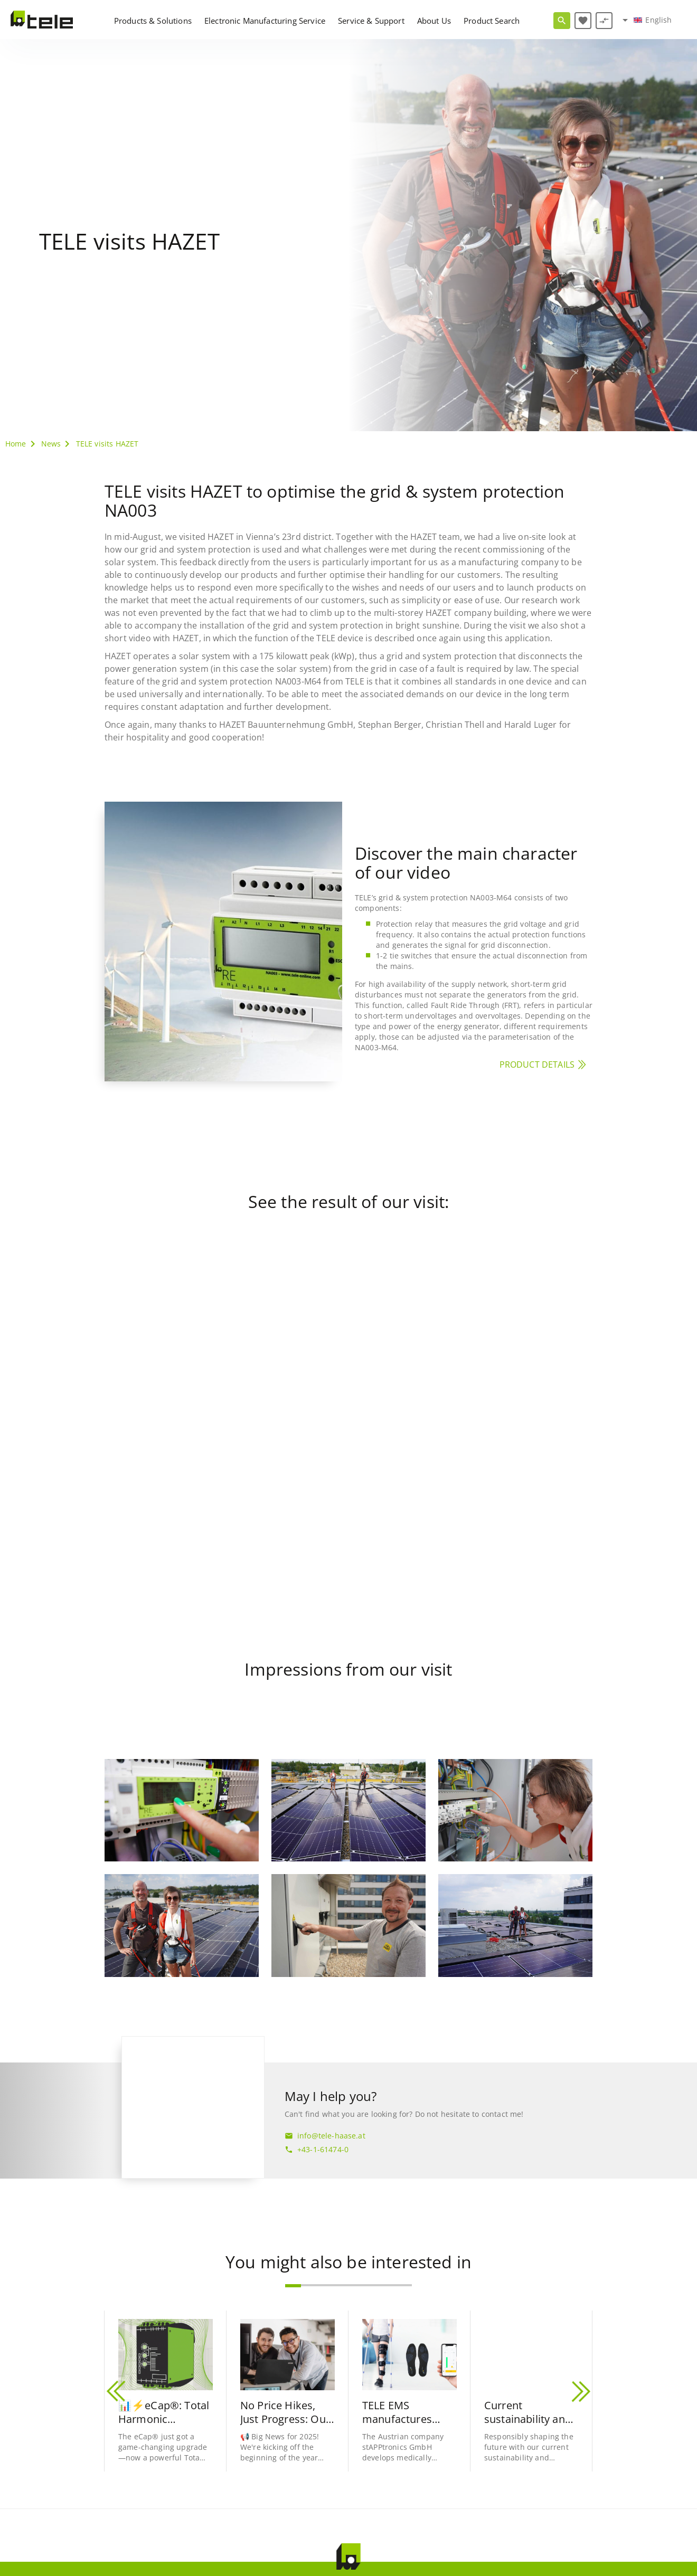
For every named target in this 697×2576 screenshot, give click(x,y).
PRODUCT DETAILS (537, 1064)
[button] (293, 2285)
